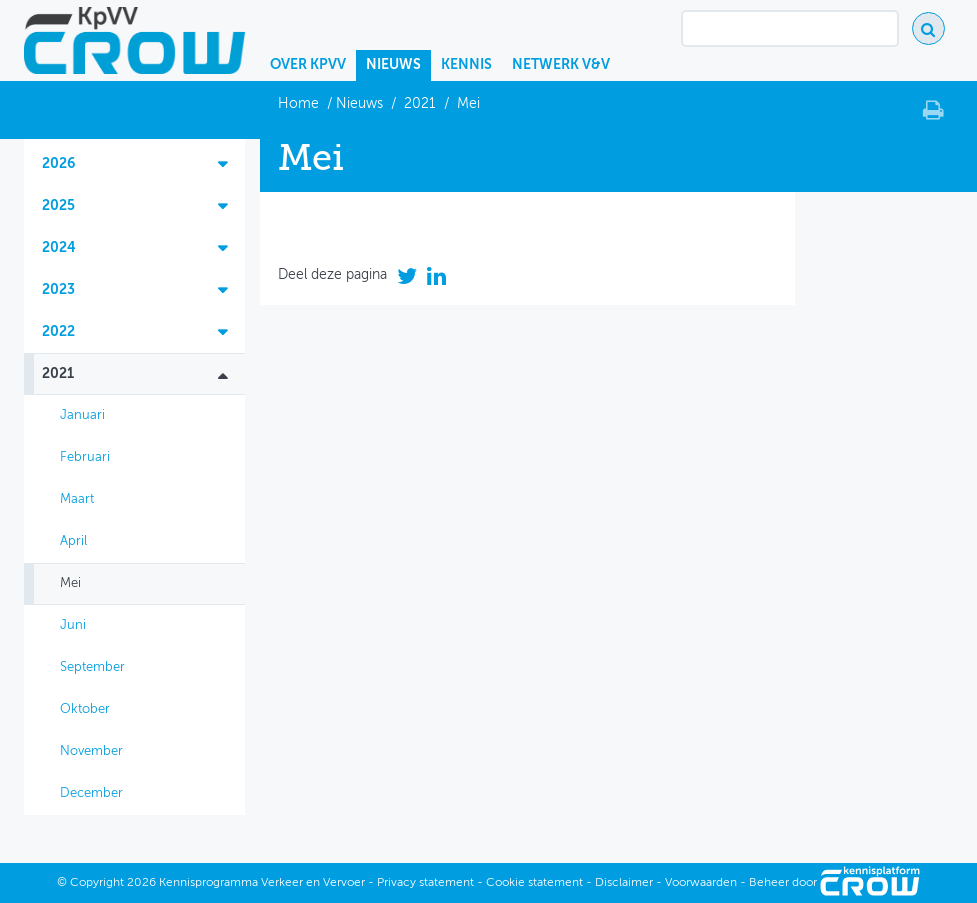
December (91, 793)
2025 (58, 206)
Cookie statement (534, 883)
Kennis (466, 65)
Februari (85, 457)
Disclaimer (624, 883)
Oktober (85, 709)
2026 (58, 164)
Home (300, 104)
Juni (73, 625)
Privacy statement (425, 883)
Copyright (97, 883)
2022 (58, 332)
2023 (58, 290)
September (92, 667)
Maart (77, 499)
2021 (420, 104)
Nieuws (393, 65)
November (91, 751)
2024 (59, 248)
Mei (70, 583)
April (73, 541)
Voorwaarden (701, 883)
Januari (82, 415)
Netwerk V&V (561, 65)
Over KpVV (308, 65)
